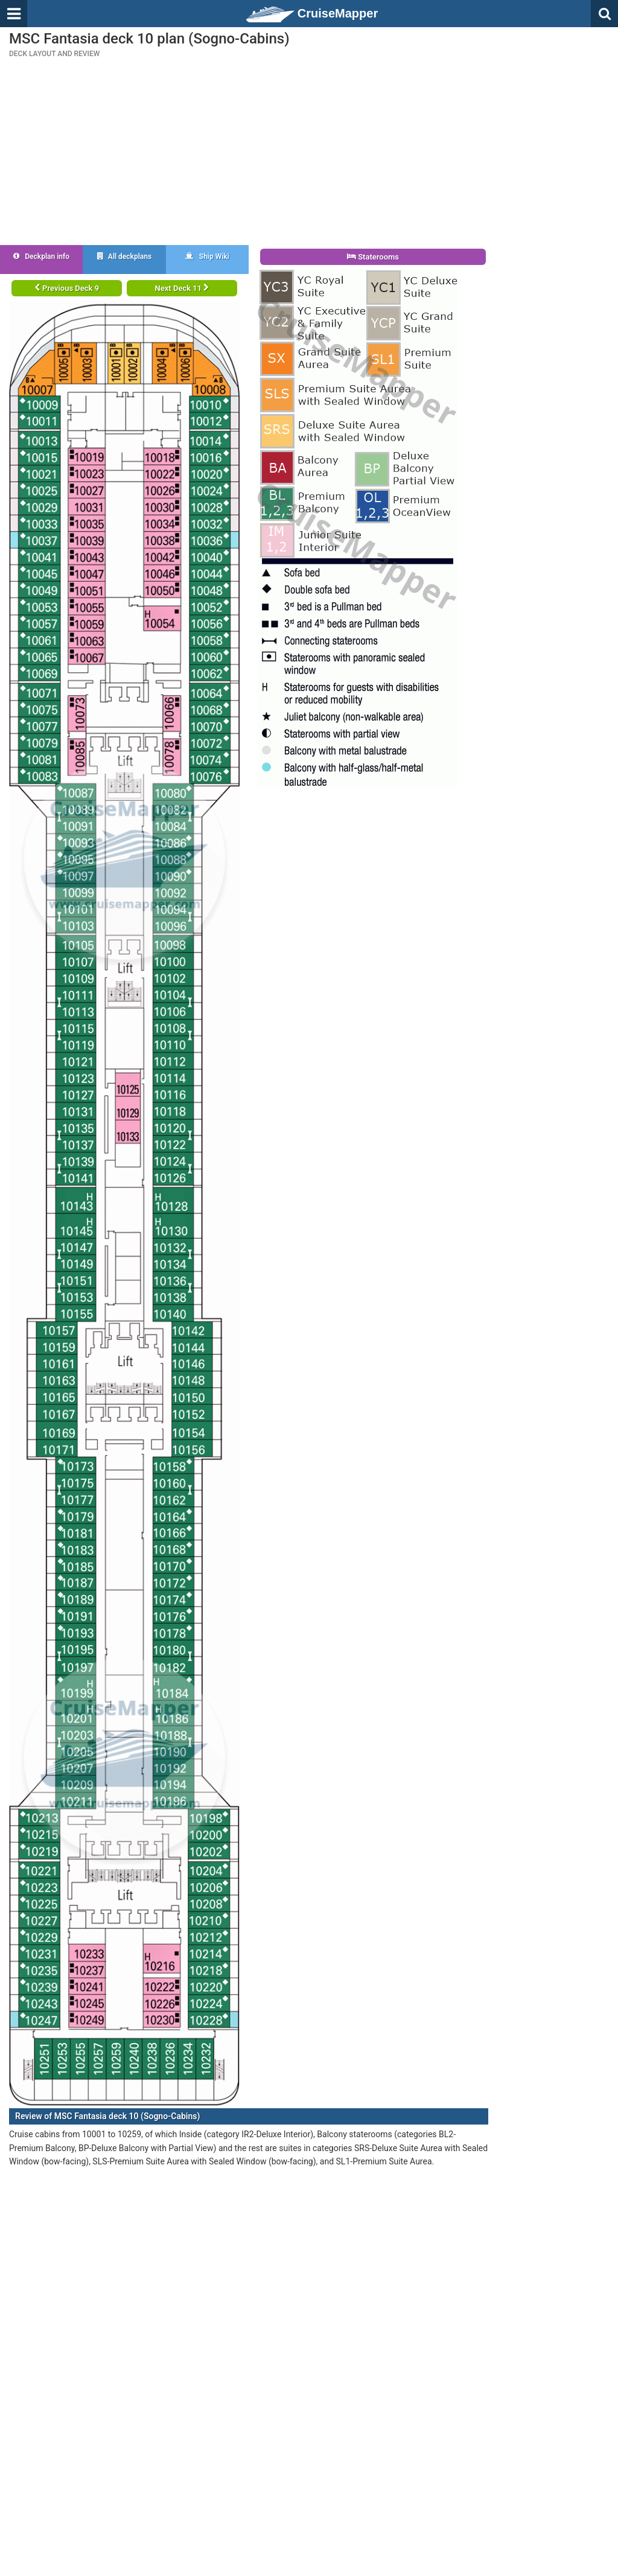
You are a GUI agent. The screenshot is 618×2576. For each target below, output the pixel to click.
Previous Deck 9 (66, 288)
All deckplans (124, 256)
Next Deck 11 (182, 288)
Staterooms (373, 256)
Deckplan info (41, 256)
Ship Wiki (207, 256)
